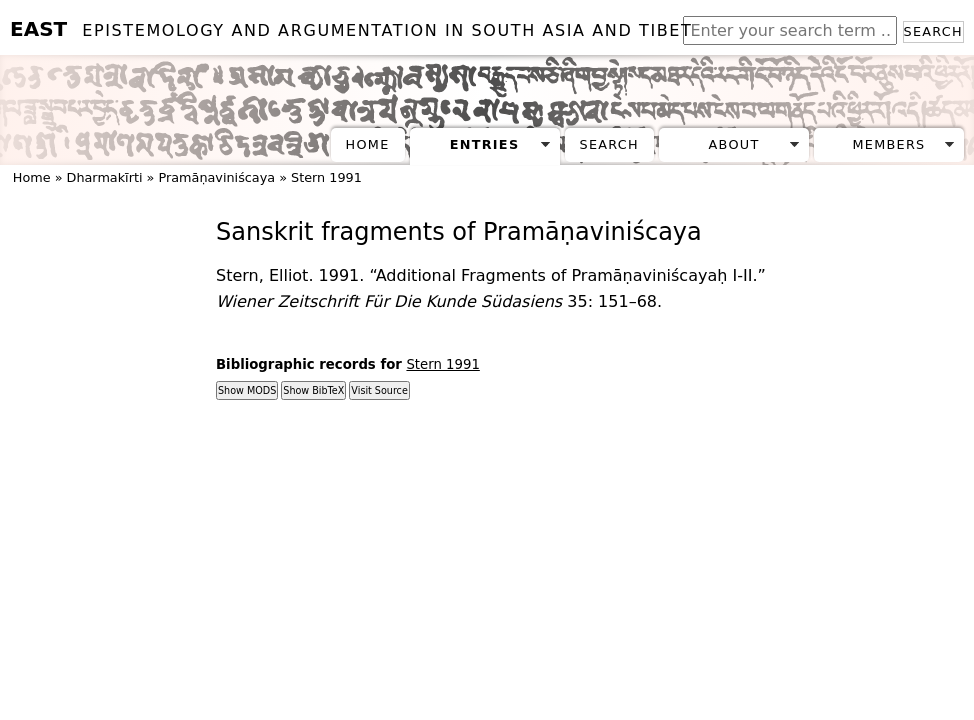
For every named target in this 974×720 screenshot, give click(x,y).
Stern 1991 (326, 177)
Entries (485, 144)
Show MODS (247, 390)
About (734, 144)
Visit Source (379, 390)
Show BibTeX (313, 390)
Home (368, 144)
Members (888, 144)
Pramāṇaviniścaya (216, 177)
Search (933, 31)
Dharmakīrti (105, 177)
